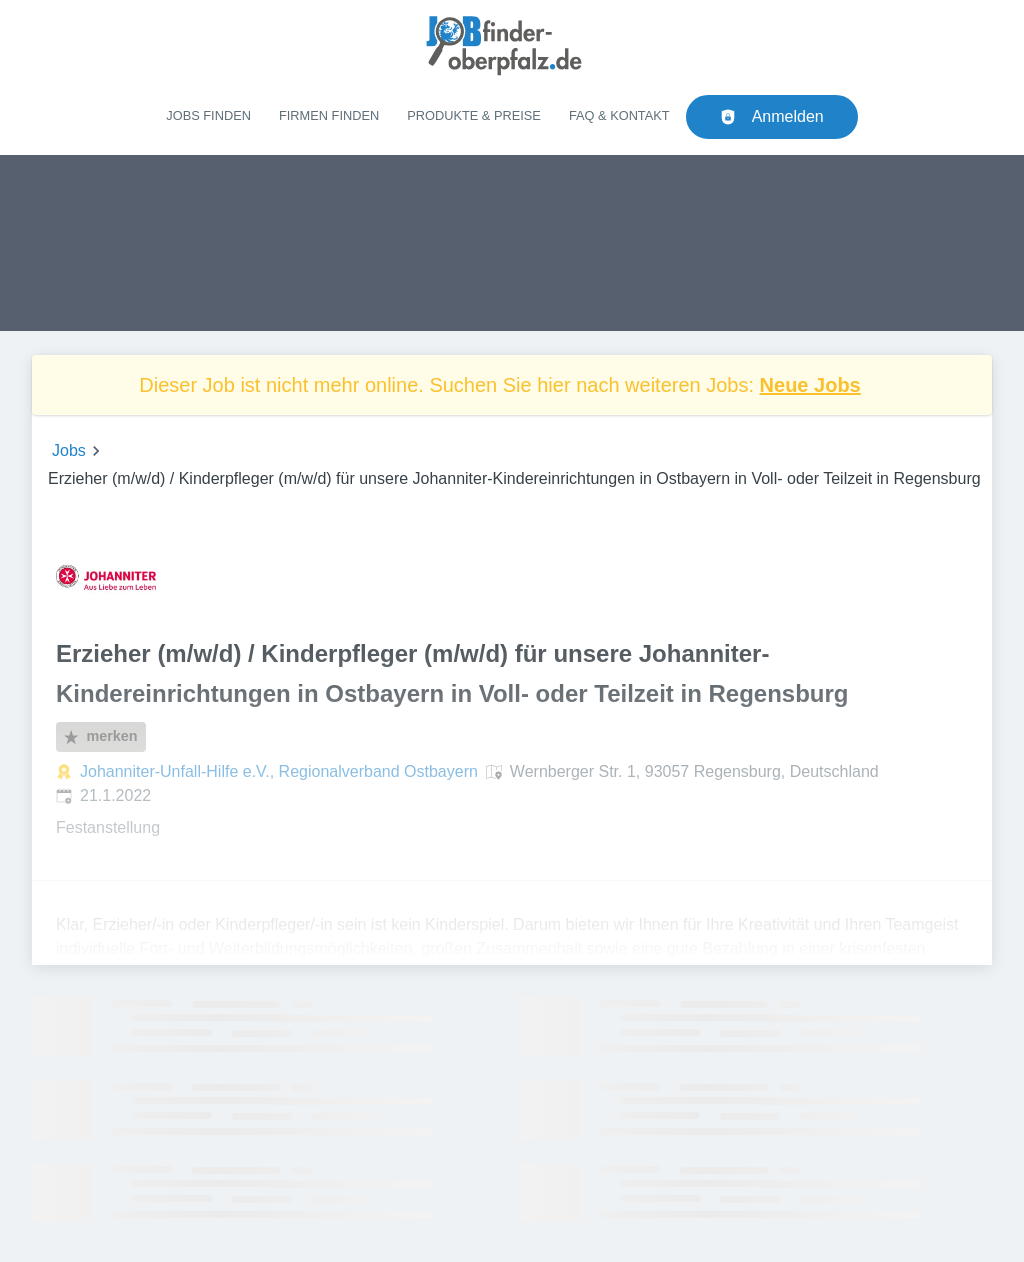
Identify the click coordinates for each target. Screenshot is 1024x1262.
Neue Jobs (810, 385)
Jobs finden (208, 115)
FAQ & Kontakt (619, 115)
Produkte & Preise (474, 115)
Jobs (69, 450)
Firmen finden (329, 115)
